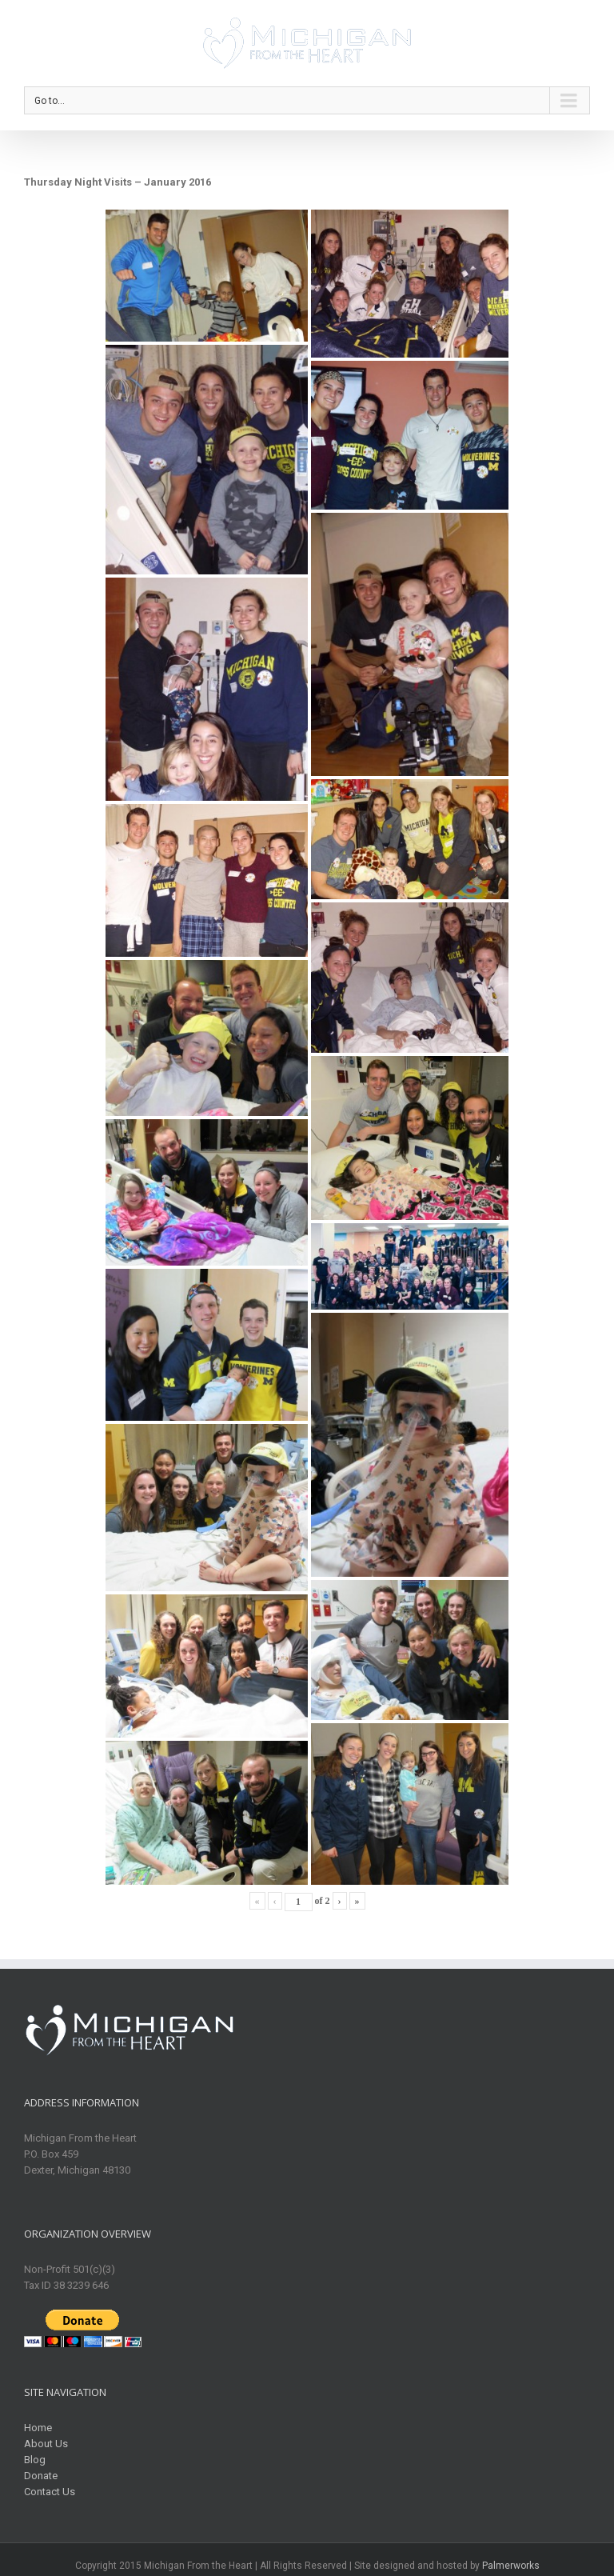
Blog (35, 2460)
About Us (46, 2444)
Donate (41, 2476)
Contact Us (49, 2492)
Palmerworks (511, 2565)
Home (38, 2428)
